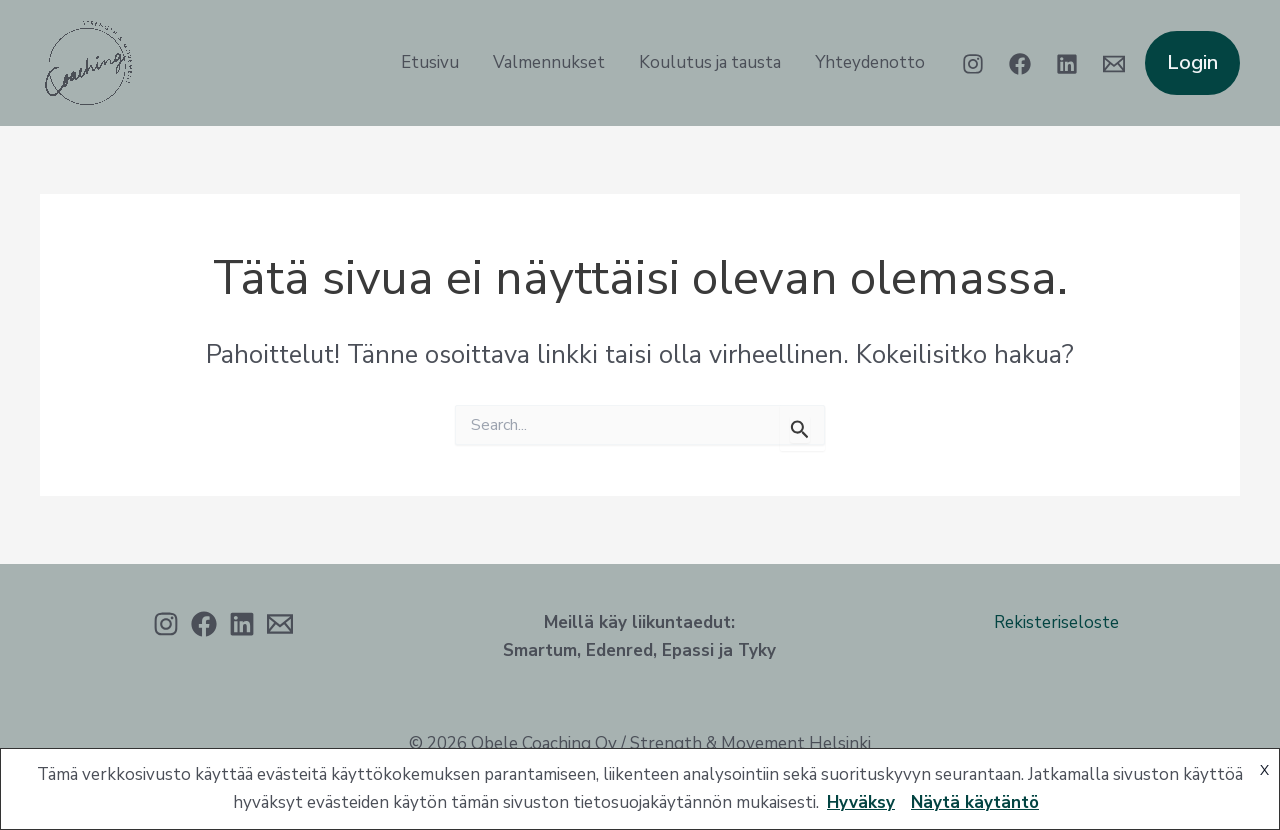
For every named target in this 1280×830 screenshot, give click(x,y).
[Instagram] (973, 64)
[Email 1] (1114, 64)
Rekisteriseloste (1056, 622)
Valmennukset (549, 62)
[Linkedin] (1067, 64)
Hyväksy (861, 802)
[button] (1192, 63)
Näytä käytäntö (975, 802)
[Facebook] (1020, 64)
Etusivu (430, 62)
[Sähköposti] (280, 624)
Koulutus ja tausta (710, 62)
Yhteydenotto (870, 62)
